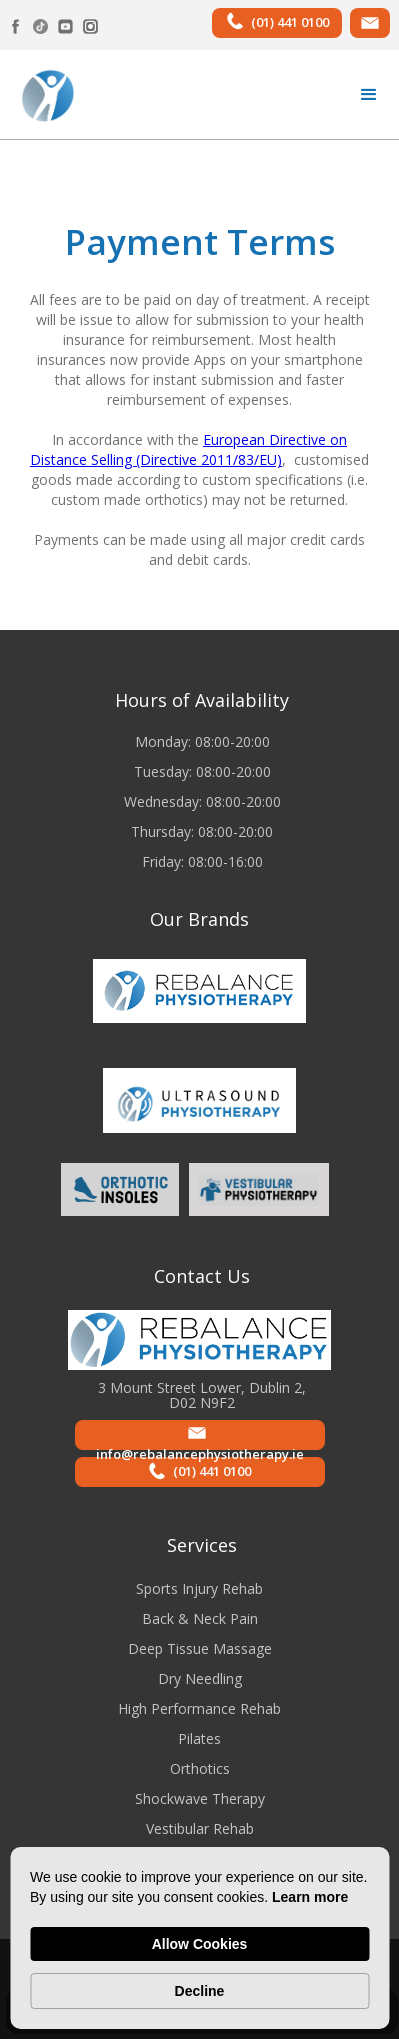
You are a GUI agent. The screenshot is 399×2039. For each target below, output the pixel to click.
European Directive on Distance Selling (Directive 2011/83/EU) (188, 449)
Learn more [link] (310, 1897)
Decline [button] (200, 1991)
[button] (369, 95)
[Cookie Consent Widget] (199, 1938)
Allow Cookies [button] (200, 1944)
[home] (42, 95)
